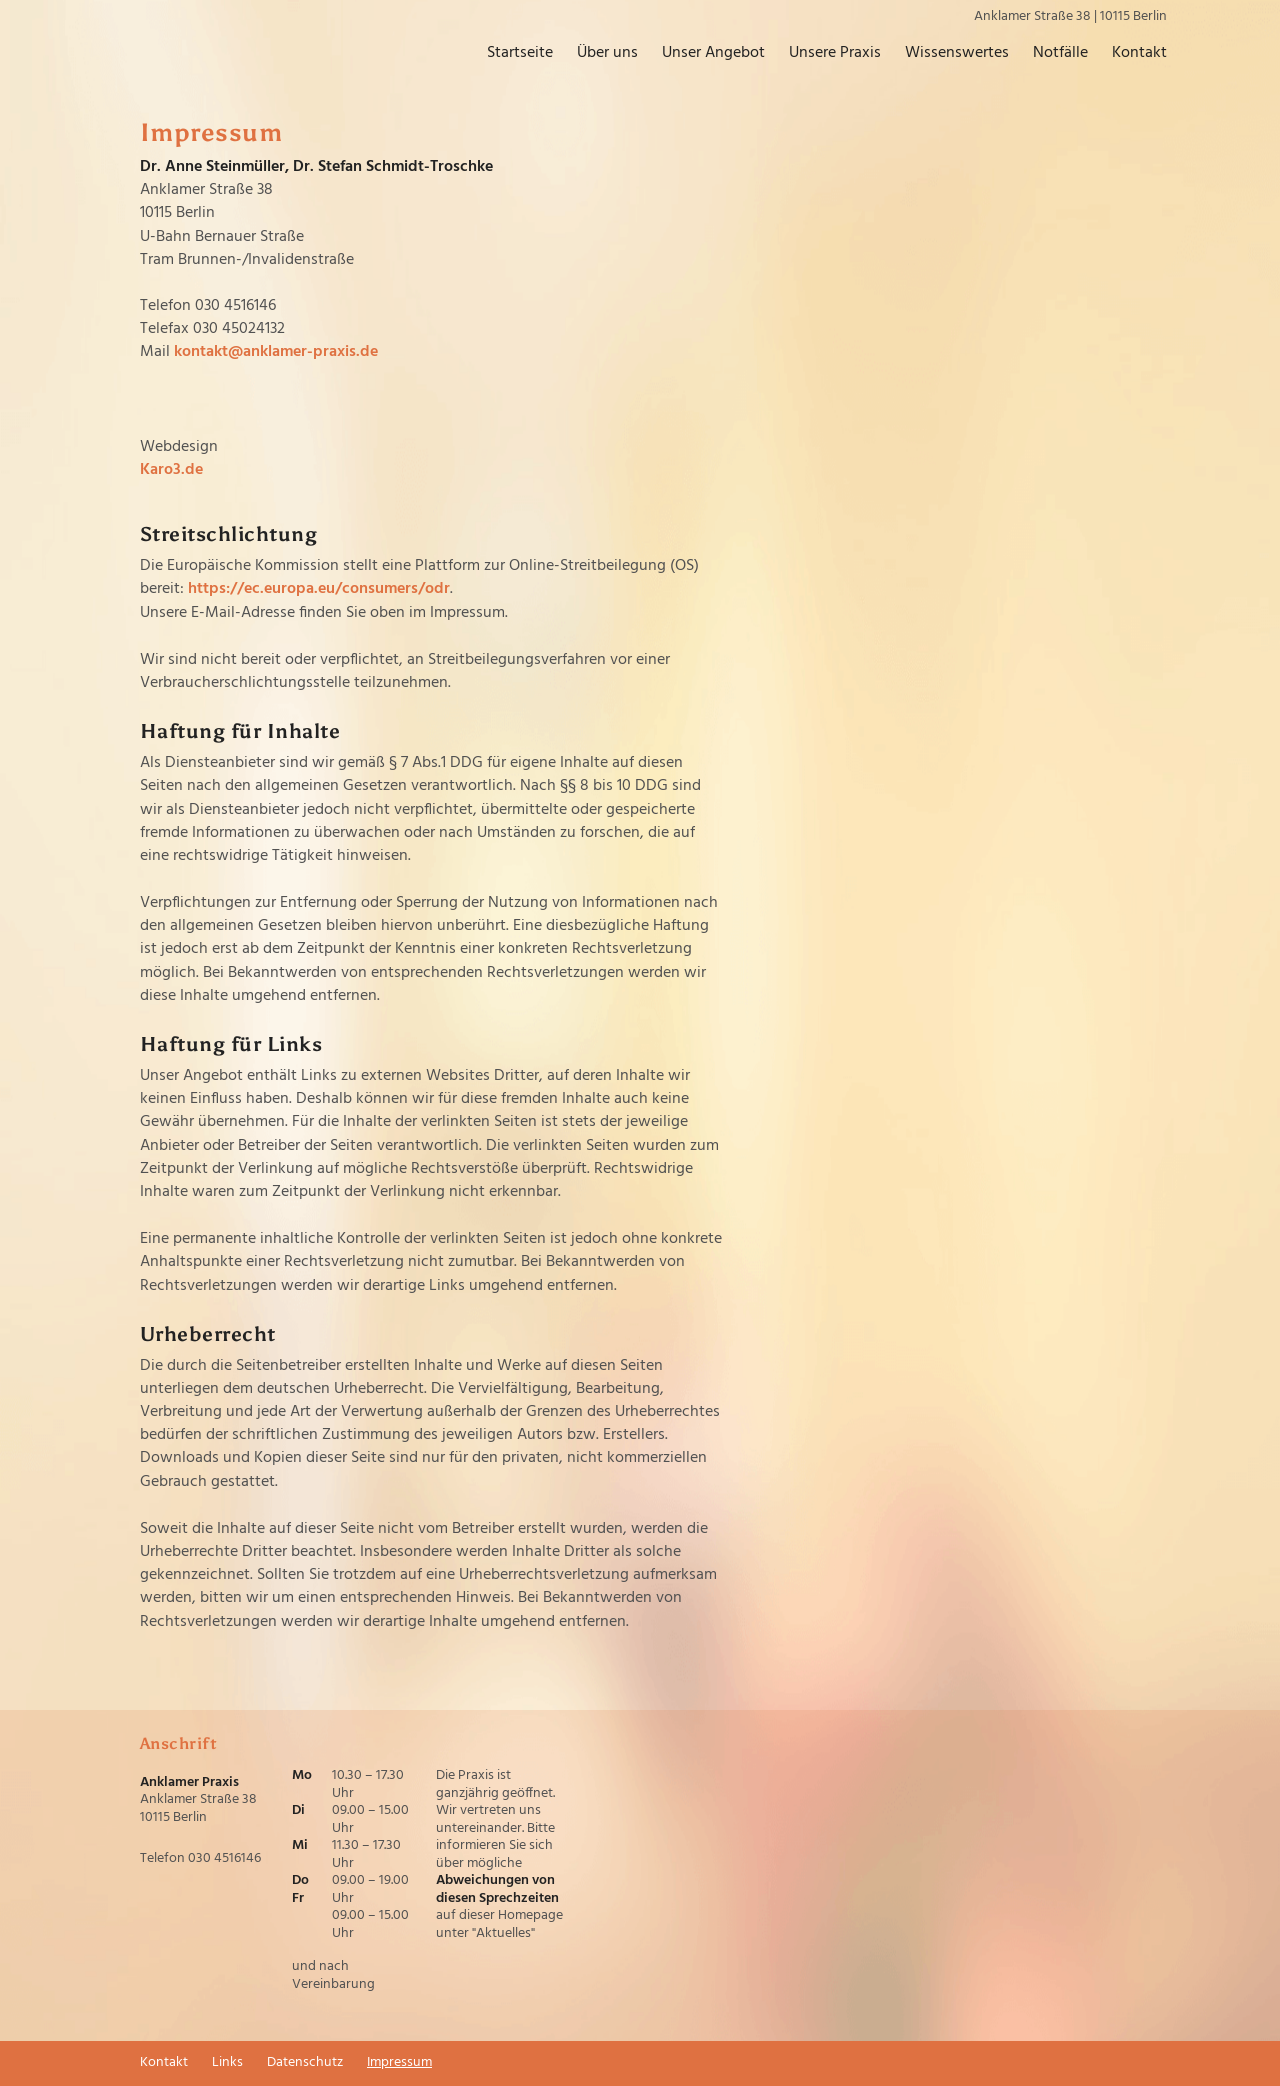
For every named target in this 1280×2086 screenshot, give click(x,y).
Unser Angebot (698, 53)
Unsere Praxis (820, 53)
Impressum (399, 2063)
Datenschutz (305, 2063)
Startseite (505, 53)
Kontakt (1124, 53)
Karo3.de (171, 470)
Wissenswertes (942, 53)
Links (227, 2063)
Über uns (592, 53)
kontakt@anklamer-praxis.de (276, 352)
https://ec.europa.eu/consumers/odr (319, 589)
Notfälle (1045, 53)
